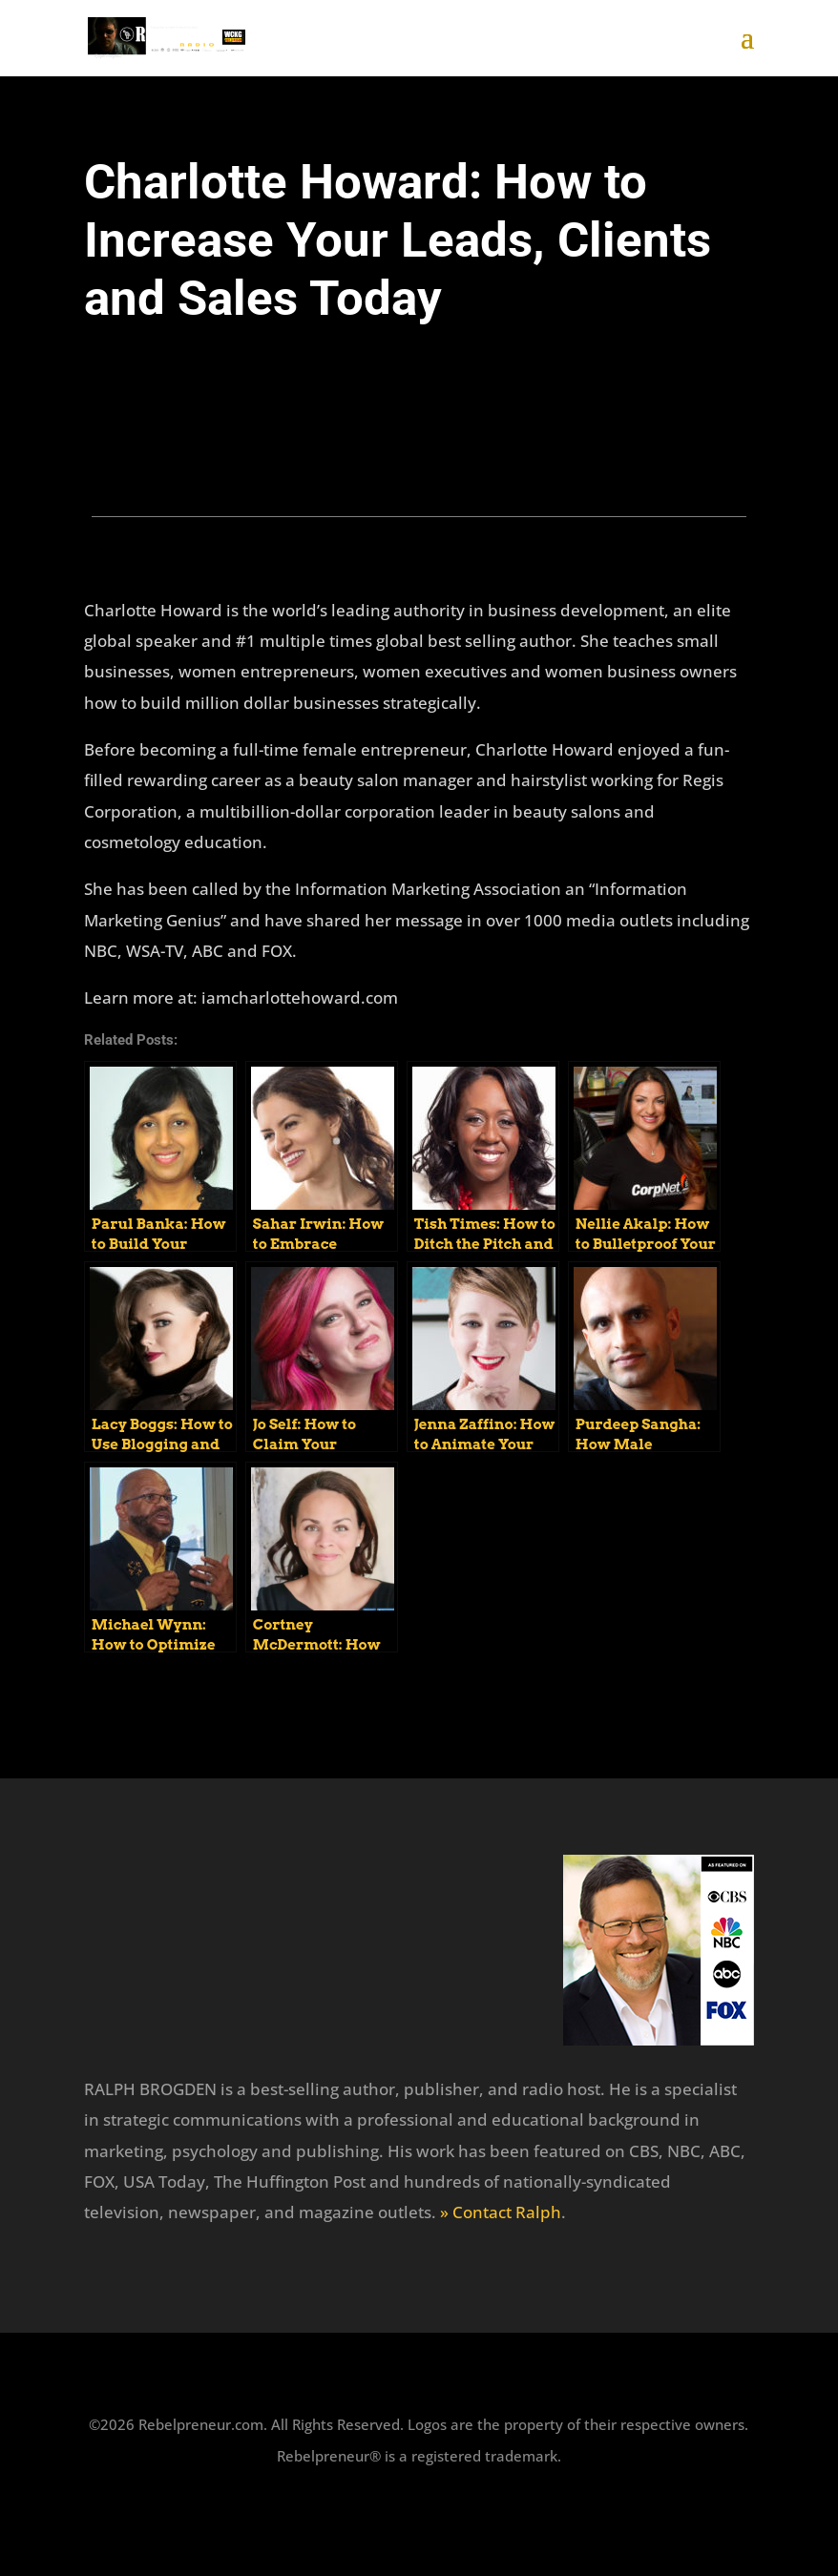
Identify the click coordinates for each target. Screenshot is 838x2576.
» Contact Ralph (500, 2212)
